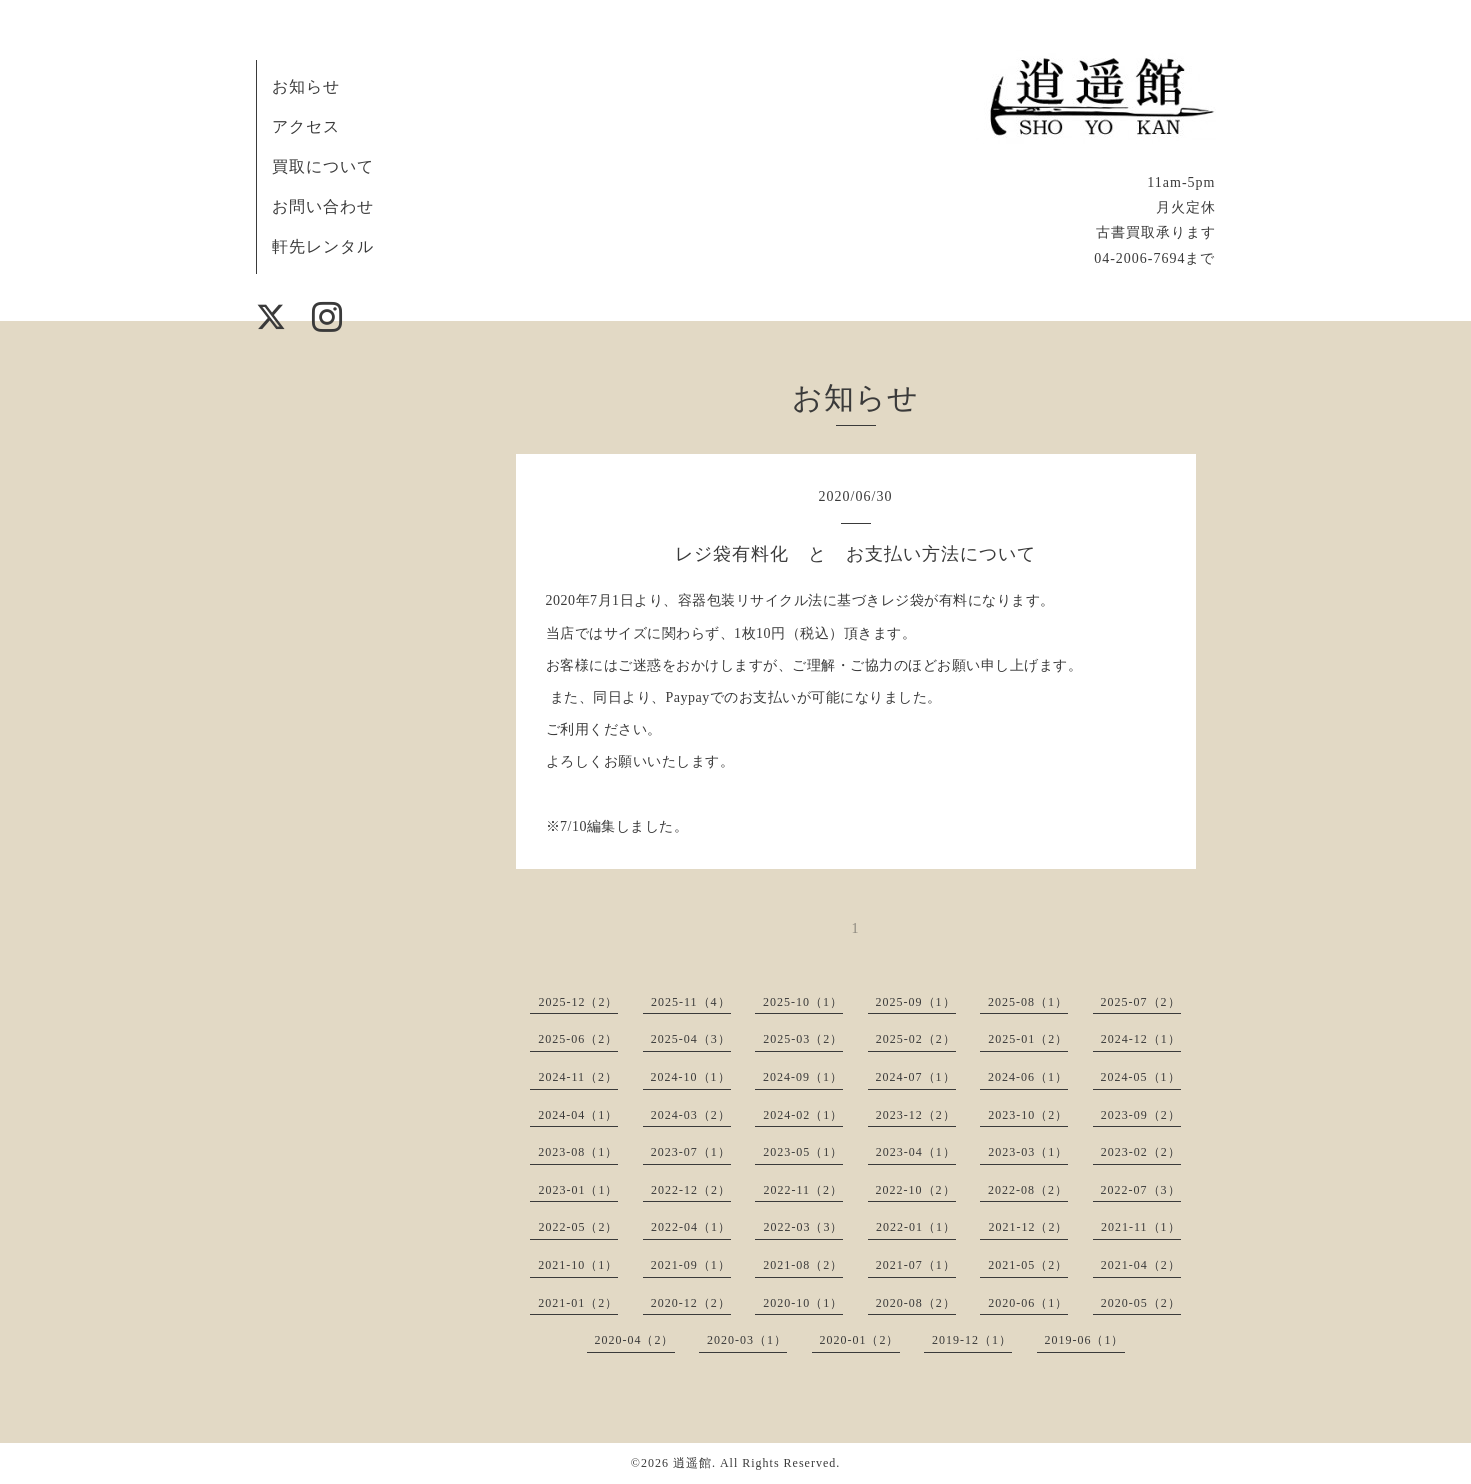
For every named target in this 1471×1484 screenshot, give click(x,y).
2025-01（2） (1028, 1039)
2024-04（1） (578, 1115)
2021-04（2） (1141, 1265)
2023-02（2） (1141, 1152)
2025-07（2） (1141, 1002)
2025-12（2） (578, 1002)
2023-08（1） (578, 1152)
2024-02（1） (803, 1115)
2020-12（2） (691, 1303)
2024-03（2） (691, 1115)
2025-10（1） (803, 1002)
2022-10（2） (916, 1190)
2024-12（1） (1141, 1039)
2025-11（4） (691, 1002)
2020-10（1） (803, 1303)
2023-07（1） (691, 1152)
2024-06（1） (1028, 1077)
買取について (323, 166)
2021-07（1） (916, 1265)
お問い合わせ (323, 206)
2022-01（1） (916, 1227)
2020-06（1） (1028, 1303)
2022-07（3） (1141, 1190)
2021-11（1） (1141, 1227)
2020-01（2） (860, 1340)
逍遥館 (692, 1463)
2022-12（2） (691, 1190)
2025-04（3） (691, 1039)
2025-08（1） (1028, 1002)
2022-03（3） (803, 1227)
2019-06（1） (1085, 1340)
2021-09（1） (691, 1265)
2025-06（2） (578, 1039)
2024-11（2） (578, 1077)
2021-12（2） (1028, 1227)
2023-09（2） (1141, 1115)
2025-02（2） (916, 1039)
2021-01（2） (578, 1303)
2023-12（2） (916, 1115)
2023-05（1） (803, 1152)
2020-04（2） (635, 1340)
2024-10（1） (691, 1077)
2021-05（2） (1028, 1265)
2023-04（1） (916, 1152)
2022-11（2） (803, 1190)
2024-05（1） (1141, 1077)
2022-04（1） (691, 1227)
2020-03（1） (747, 1340)
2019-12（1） (972, 1340)
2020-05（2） (1141, 1303)
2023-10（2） (1028, 1115)
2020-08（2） (916, 1303)
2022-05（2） (578, 1227)
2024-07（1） (916, 1077)
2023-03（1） (1028, 1152)
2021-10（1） (578, 1265)
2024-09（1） (803, 1077)
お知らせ (306, 86)
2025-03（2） (803, 1039)
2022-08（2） (1028, 1190)
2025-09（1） (916, 1002)
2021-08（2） (803, 1265)
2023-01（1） (578, 1190)
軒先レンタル (323, 246)
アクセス (306, 126)
